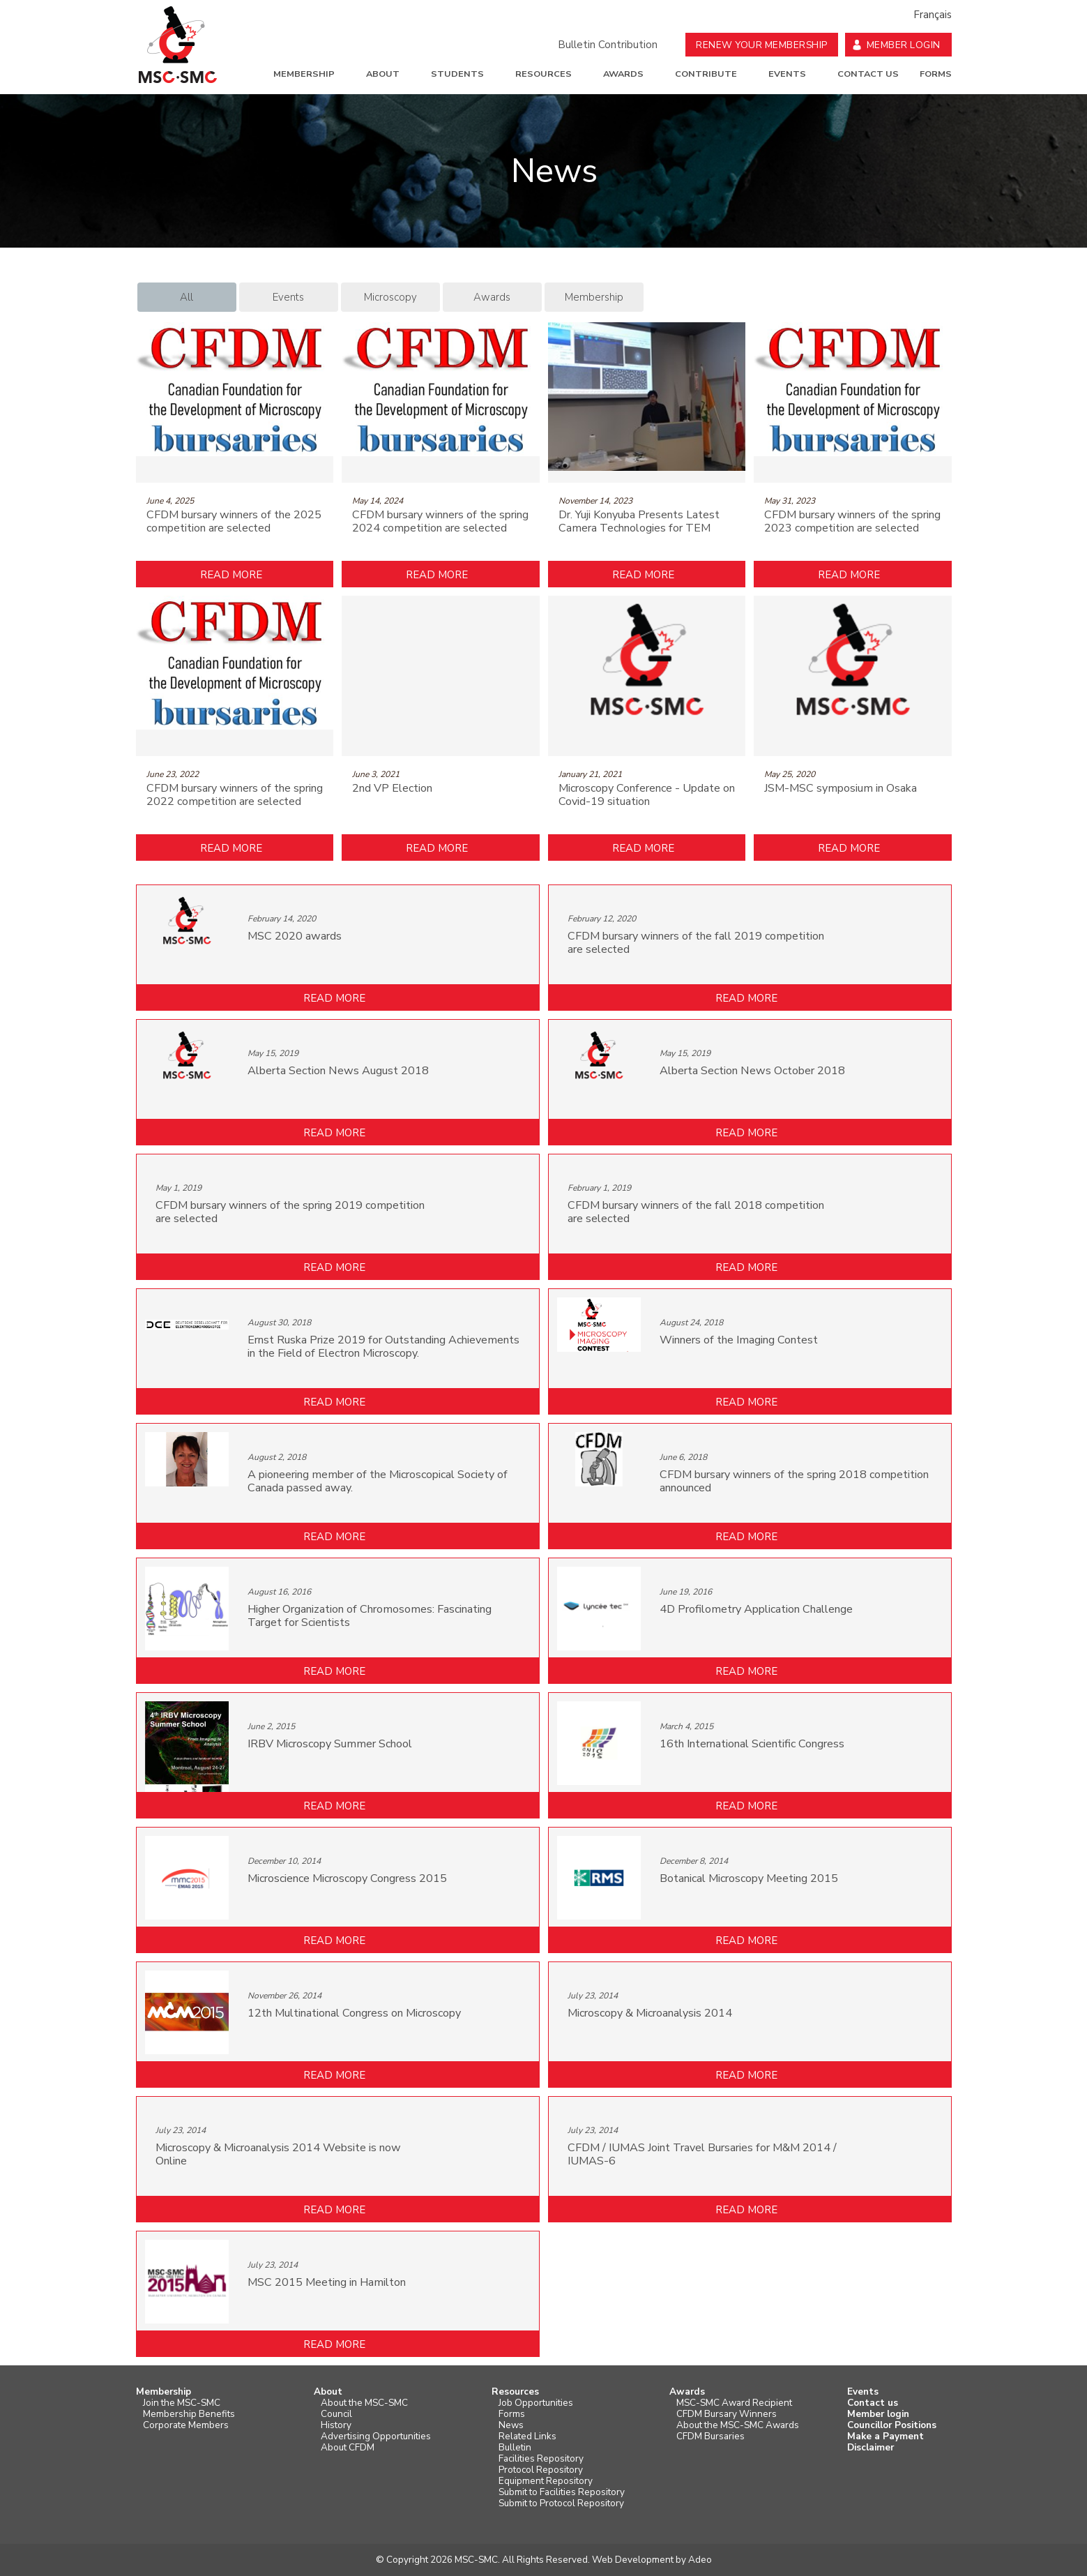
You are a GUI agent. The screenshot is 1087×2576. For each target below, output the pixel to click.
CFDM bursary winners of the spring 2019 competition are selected (290, 1212)
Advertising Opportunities (376, 2436)
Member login (878, 2414)
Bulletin (515, 2447)
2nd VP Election (392, 788)
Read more (231, 575)
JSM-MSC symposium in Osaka (840, 788)
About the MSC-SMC (364, 2403)
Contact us (868, 74)
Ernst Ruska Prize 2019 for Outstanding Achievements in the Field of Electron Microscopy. (383, 1347)
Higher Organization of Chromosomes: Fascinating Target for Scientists (370, 1616)
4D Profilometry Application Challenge (756, 1609)
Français (932, 15)
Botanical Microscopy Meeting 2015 (749, 1878)
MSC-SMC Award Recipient (734, 2403)
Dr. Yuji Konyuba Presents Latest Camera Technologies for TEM (639, 522)
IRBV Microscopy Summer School (330, 1744)
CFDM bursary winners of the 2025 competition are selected (233, 522)
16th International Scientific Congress (752, 1744)
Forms (936, 74)
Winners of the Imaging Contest (739, 1340)
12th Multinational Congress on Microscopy (354, 2013)
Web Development (633, 2559)
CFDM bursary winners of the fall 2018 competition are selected (696, 1212)
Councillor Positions (891, 2425)
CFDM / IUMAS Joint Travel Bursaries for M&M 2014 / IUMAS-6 (702, 2154)
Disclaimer (870, 2447)
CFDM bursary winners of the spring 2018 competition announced (794, 1481)
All (186, 297)
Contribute (706, 74)
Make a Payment (885, 2436)
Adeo (700, 2559)
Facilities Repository (541, 2458)
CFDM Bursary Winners (726, 2414)
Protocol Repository (541, 2470)
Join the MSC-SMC (181, 2403)
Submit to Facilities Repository (562, 2492)
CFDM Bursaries (710, 2436)
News (511, 2425)
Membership (304, 74)
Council (336, 2414)
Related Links (527, 2436)
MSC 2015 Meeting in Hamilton (327, 2282)
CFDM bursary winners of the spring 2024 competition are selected (440, 522)
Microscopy (390, 297)
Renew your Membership (762, 45)
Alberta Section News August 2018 (338, 1071)
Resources (543, 74)
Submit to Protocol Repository (561, 2503)
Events (787, 74)
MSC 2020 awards (295, 936)
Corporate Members (186, 2425)
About (383, 74)
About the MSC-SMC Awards (737, 2425)
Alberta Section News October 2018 (752, 1071)
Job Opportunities (536, 2403)
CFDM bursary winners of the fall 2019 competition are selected (696, 943)
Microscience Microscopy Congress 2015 (347, 1878)
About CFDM (347, 2447)
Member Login (904, 45)
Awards (623, 74)
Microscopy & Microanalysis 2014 (650, 2013)
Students (457, 74)
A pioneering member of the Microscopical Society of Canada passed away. (378, 1481)
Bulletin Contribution (607, 45)
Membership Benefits (189, 2414)
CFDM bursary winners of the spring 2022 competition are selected (234, 795)
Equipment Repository (546, 2481)
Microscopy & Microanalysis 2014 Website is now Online (278, 2154)
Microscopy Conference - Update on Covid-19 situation (646, 795)
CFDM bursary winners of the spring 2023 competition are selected (852, 522)
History (336, 2425)
